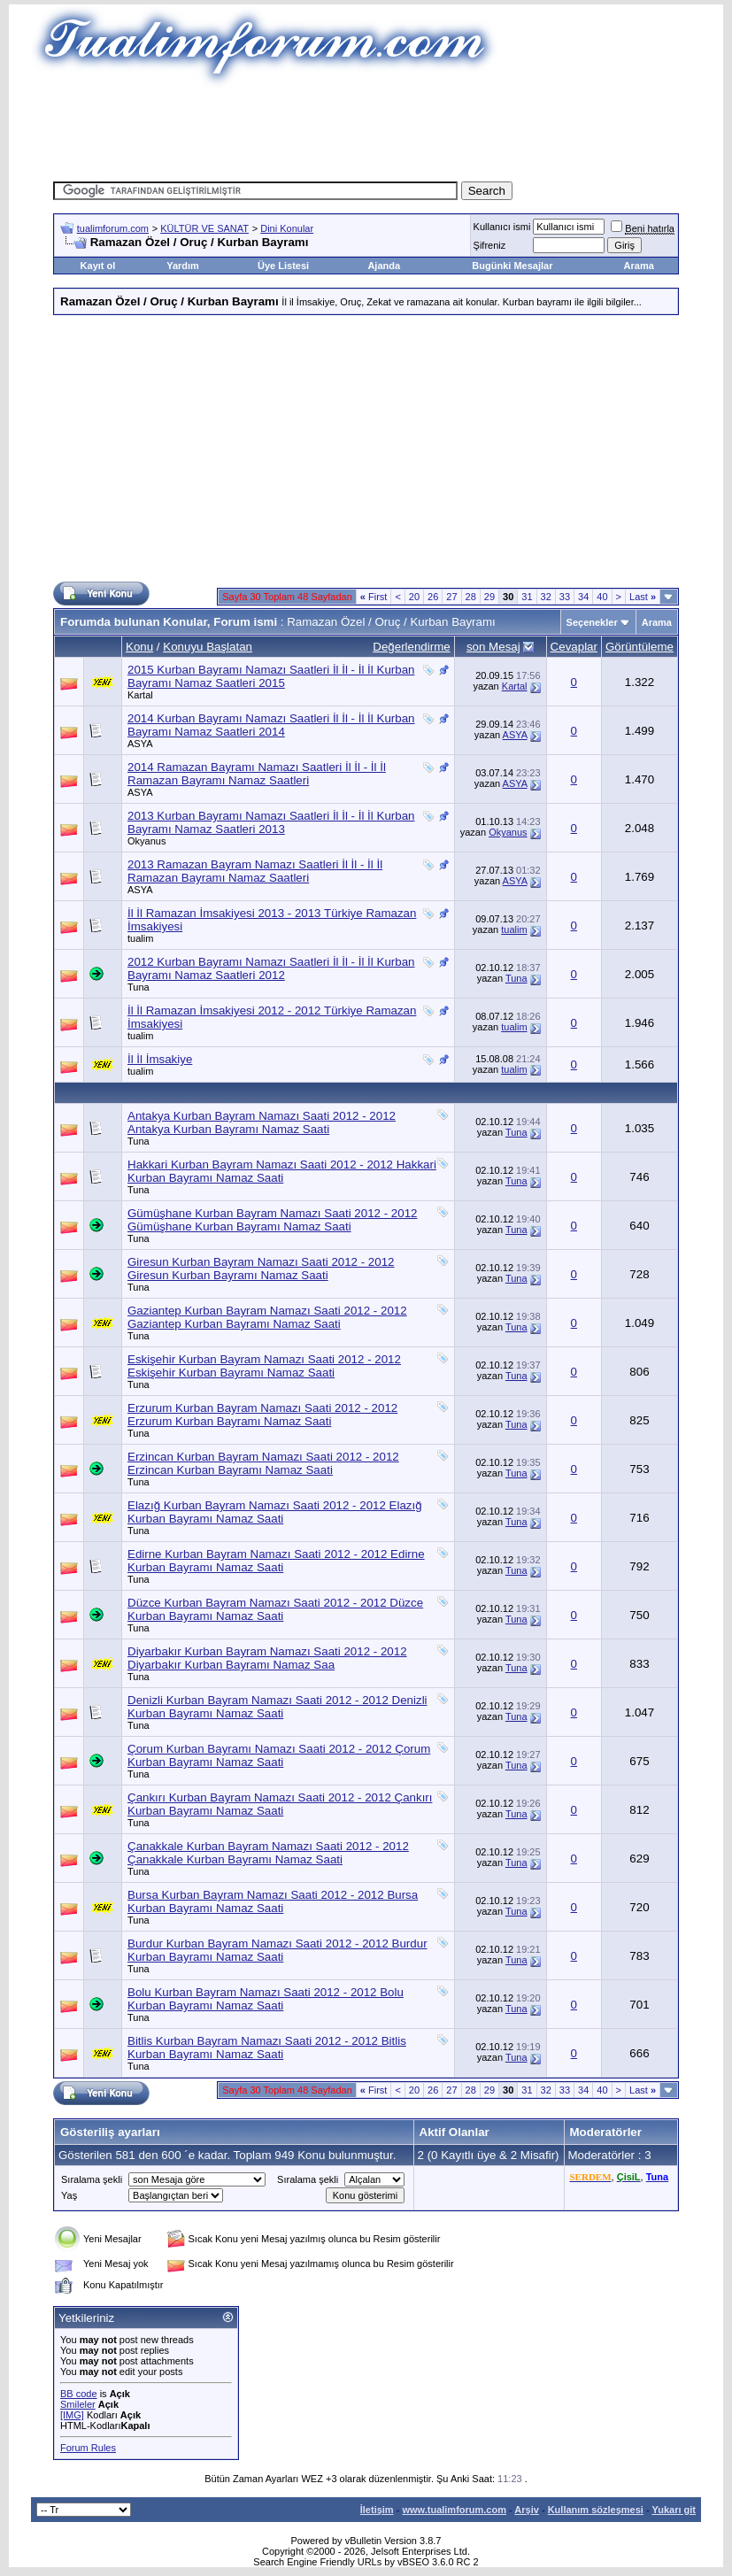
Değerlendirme (411, 646)
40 (602, 596)
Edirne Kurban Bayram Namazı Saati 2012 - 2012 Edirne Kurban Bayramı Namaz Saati (276, 1560)
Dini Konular (286, 228)
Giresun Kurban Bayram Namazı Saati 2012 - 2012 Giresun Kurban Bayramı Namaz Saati (261, 1268)
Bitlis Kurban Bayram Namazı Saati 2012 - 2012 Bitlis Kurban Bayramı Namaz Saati (266, 2047)
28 (471, 596)
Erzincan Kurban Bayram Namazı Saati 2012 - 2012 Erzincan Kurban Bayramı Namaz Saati (263, 1463)
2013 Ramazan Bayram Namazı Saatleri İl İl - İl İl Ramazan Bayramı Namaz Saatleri (254, 871)
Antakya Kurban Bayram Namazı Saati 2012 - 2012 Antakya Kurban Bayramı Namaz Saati (261, 1122)
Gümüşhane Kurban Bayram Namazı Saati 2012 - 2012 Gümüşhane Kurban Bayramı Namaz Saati (272, 1220)
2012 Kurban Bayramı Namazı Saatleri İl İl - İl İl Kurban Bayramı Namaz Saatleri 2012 (270, 968)
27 (451, 596)
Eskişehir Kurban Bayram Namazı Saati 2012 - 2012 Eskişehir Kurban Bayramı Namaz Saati (264, 1366)
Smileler (78, 2404)
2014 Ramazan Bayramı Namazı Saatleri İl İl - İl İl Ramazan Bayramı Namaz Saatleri (256, 773)
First (374, 596)
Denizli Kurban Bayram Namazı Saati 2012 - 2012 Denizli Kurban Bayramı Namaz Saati (277, 1706)
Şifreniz (490, 245)
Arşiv (526, 2509)
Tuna (138, 987)
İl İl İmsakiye (159, 1059)
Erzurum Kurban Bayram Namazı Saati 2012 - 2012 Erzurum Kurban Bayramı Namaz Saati (262, 1414)
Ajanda (383, 265)
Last (642, 596)
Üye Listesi (283, 265)
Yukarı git (673, 2509)
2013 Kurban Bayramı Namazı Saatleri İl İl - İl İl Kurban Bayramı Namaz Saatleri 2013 (270, 822)
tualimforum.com (113, 228)
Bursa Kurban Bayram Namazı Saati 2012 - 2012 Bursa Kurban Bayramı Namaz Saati (272, 1901)
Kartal (140, 695)
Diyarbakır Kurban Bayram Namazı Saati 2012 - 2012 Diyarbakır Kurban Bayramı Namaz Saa (267, 1658)
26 (433, 596)
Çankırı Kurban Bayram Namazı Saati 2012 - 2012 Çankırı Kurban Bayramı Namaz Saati (279, 1804)
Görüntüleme (639, 646)
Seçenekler (592, 622)
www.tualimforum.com (454, 2509)
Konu (139, 646)
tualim (140, 938)
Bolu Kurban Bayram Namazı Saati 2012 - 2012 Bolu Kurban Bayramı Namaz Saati (265, 1999)
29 (489, 596)
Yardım (182, 265)
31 (526, 596)
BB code (78, 2393)
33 (564, 596)
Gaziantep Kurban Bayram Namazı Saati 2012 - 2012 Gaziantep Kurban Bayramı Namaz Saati (267, 1317)
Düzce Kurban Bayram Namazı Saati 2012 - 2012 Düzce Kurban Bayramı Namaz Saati (275, 1609)
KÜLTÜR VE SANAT (204, 228)
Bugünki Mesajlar (512, 265)
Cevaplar (574, 646)
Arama (639, 265)
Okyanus (146, 841)
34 (583, 596)
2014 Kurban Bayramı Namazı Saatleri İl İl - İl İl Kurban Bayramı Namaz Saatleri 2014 (270, 725)
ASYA (140, 743)
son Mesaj (493, 646)
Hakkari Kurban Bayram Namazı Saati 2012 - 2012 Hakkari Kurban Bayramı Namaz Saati (281, 1171)
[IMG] (72, 2415)
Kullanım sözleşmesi (595, 2509)
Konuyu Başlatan (207, 646)
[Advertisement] (375, 128)
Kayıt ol (98, 265)
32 (546, 596)
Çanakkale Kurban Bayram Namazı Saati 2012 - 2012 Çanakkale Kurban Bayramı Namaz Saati (268, 1852)
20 (414, 596)
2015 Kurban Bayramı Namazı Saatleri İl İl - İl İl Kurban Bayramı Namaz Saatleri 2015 (270, 676)
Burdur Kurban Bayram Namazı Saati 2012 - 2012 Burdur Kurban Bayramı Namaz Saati (277, 1950)
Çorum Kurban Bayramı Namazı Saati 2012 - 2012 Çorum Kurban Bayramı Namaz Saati (278, 1755)
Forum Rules (88, 2447)
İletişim (377, 2509)
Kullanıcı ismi (502, 226)
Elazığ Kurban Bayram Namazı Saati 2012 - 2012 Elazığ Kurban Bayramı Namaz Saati (274, 1512)
